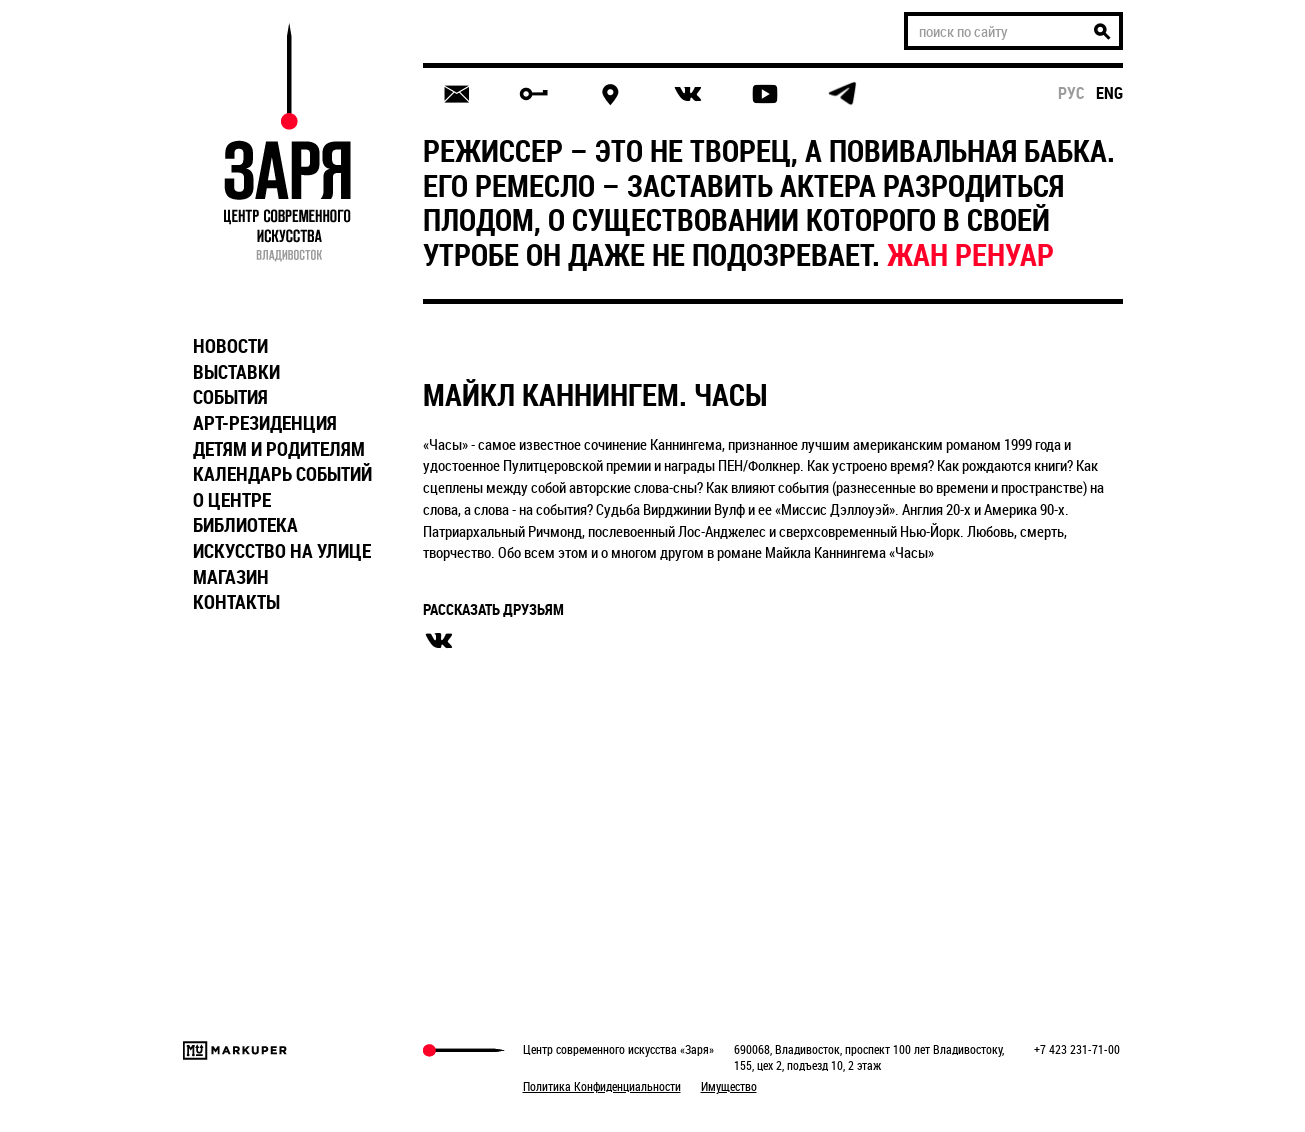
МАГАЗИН (231, 577)
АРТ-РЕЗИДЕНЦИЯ (265, 423)
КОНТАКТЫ (236, 602)
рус (1071, 93)
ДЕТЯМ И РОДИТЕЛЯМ (279, 449)
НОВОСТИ (230, 346)
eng (1109, 93)
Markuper (235, 1050)
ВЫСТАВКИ (236, 372)
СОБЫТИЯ (230, 397)
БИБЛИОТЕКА (245, 525)
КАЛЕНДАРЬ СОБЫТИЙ (282, 474)
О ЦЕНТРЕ (232, 500)
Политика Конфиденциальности (602, 1086)
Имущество (729, 1086)
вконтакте (439, 641)
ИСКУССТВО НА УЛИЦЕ (282, 551)
